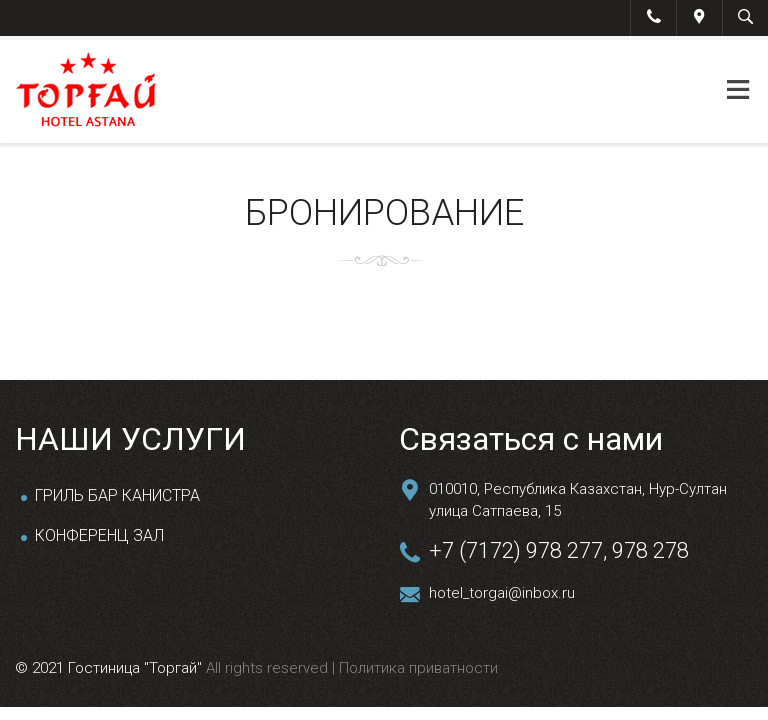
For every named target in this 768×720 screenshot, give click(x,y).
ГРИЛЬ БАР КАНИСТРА (117, 495)
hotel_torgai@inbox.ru (502, 593)
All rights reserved (269, 668)
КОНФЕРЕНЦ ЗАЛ (99, 535)
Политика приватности (416, 668)
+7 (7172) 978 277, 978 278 (559, 550)
